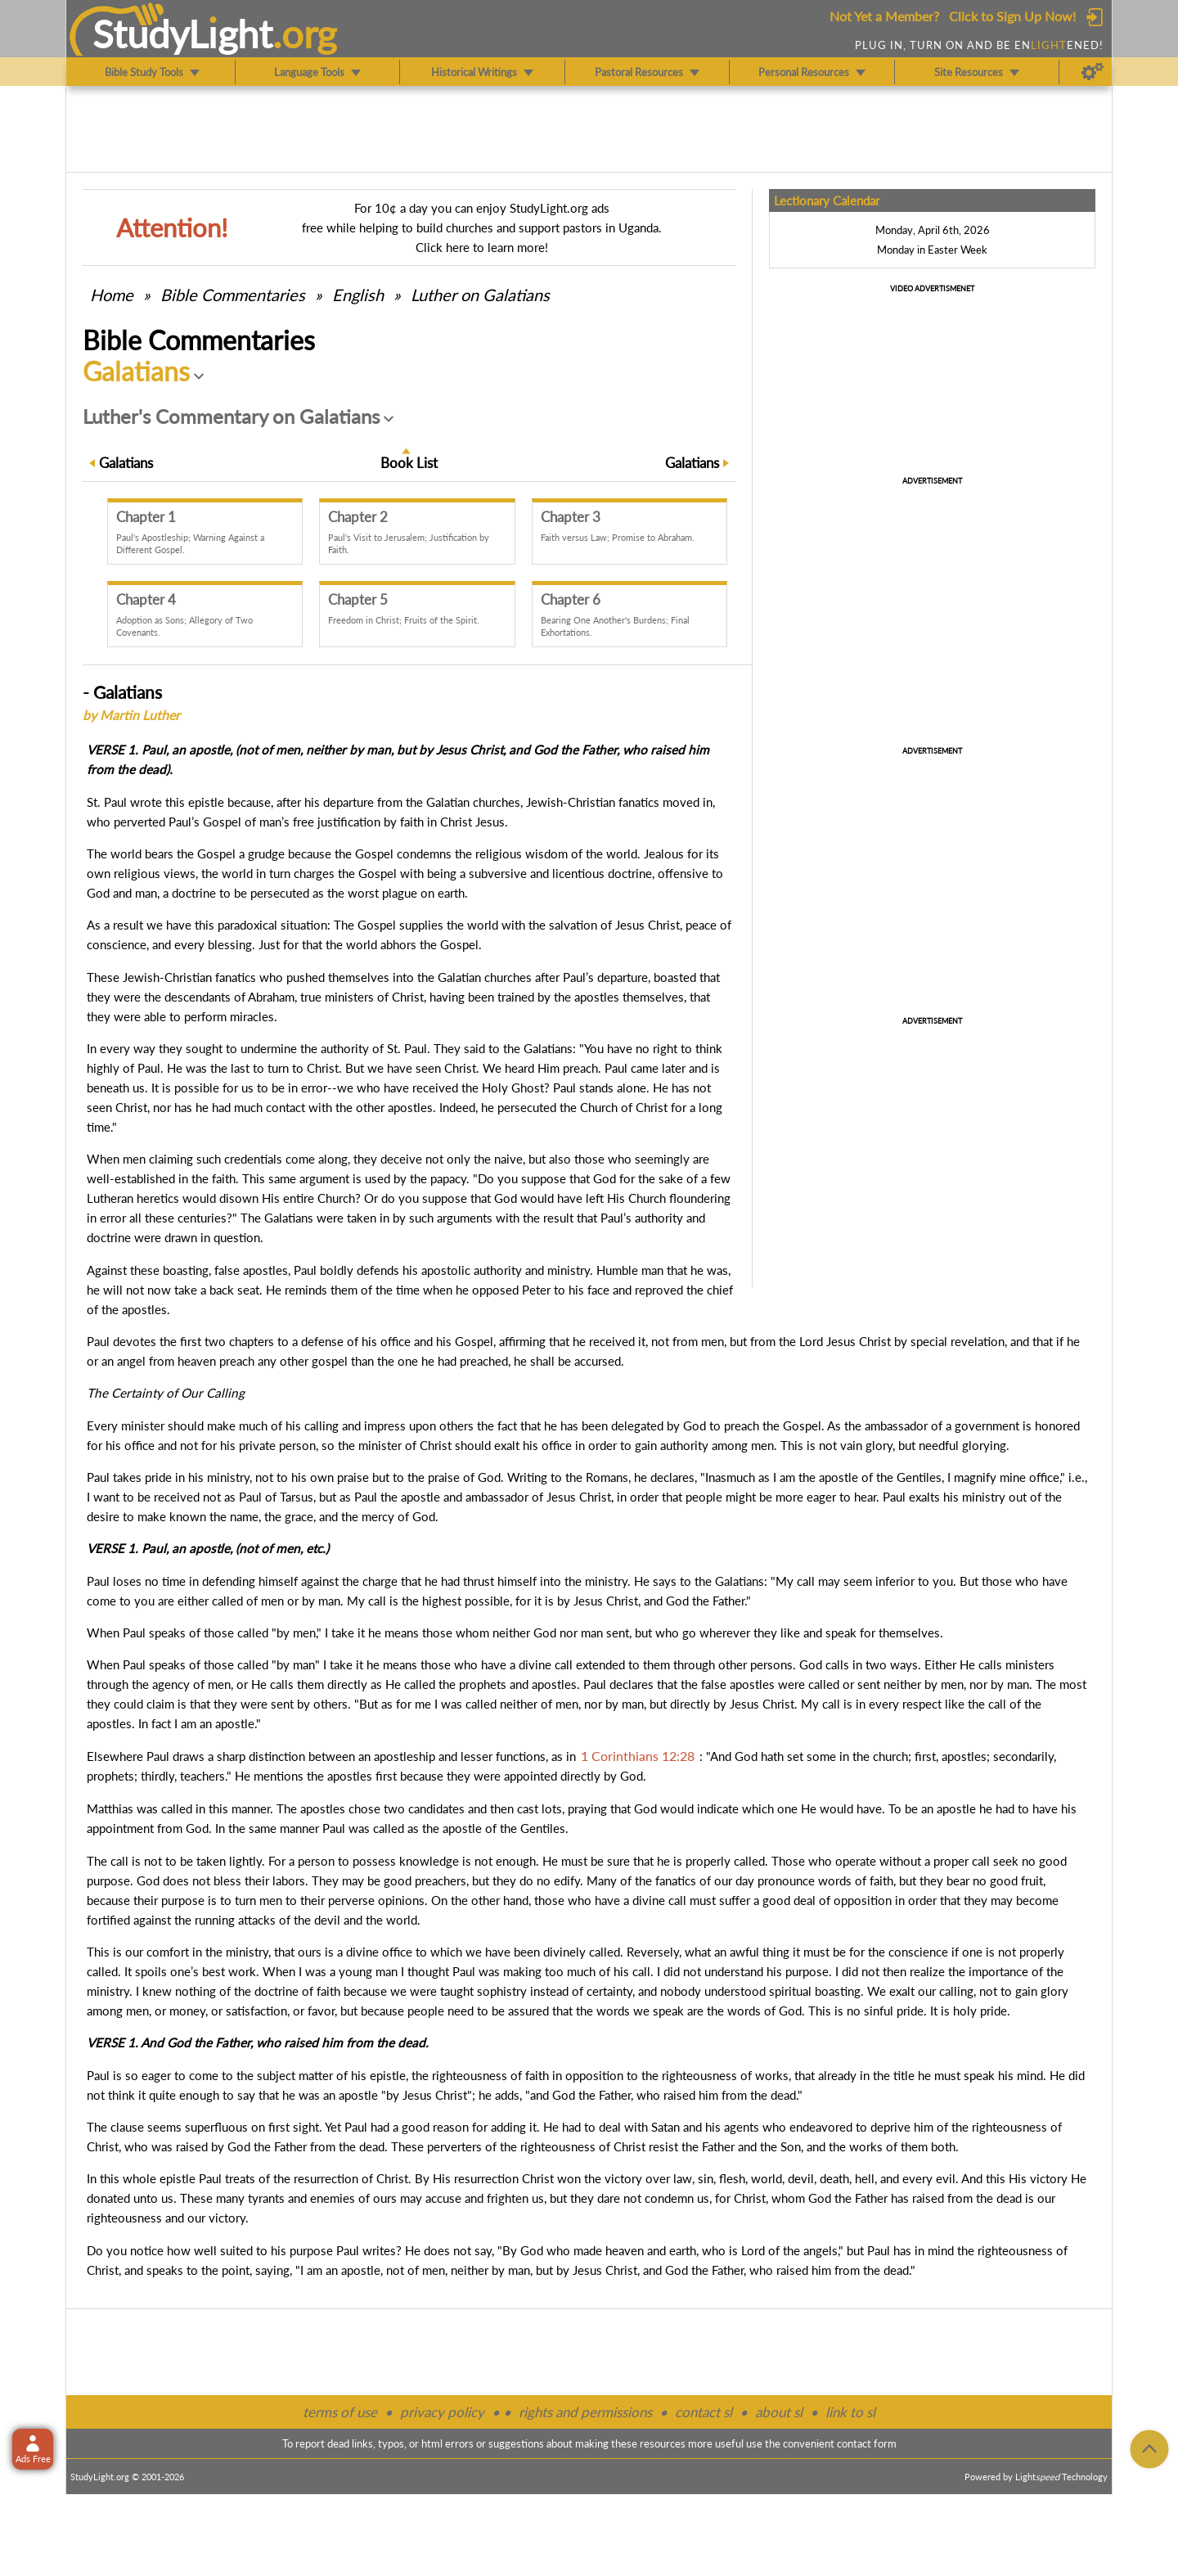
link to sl (850, 2412)
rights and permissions (585, 2412)
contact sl (703, 2412)
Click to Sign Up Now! (1012, 16)
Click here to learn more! (482, 247)
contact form (867, 2443)
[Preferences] (1092, 72)
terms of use (340, 2412)
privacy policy (442, 2412)
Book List (409, 462)
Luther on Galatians (480, 294)
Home (111, 294)
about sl (779, 2412)
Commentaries (232, 294)
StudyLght (182, 33)
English (358, 294)
